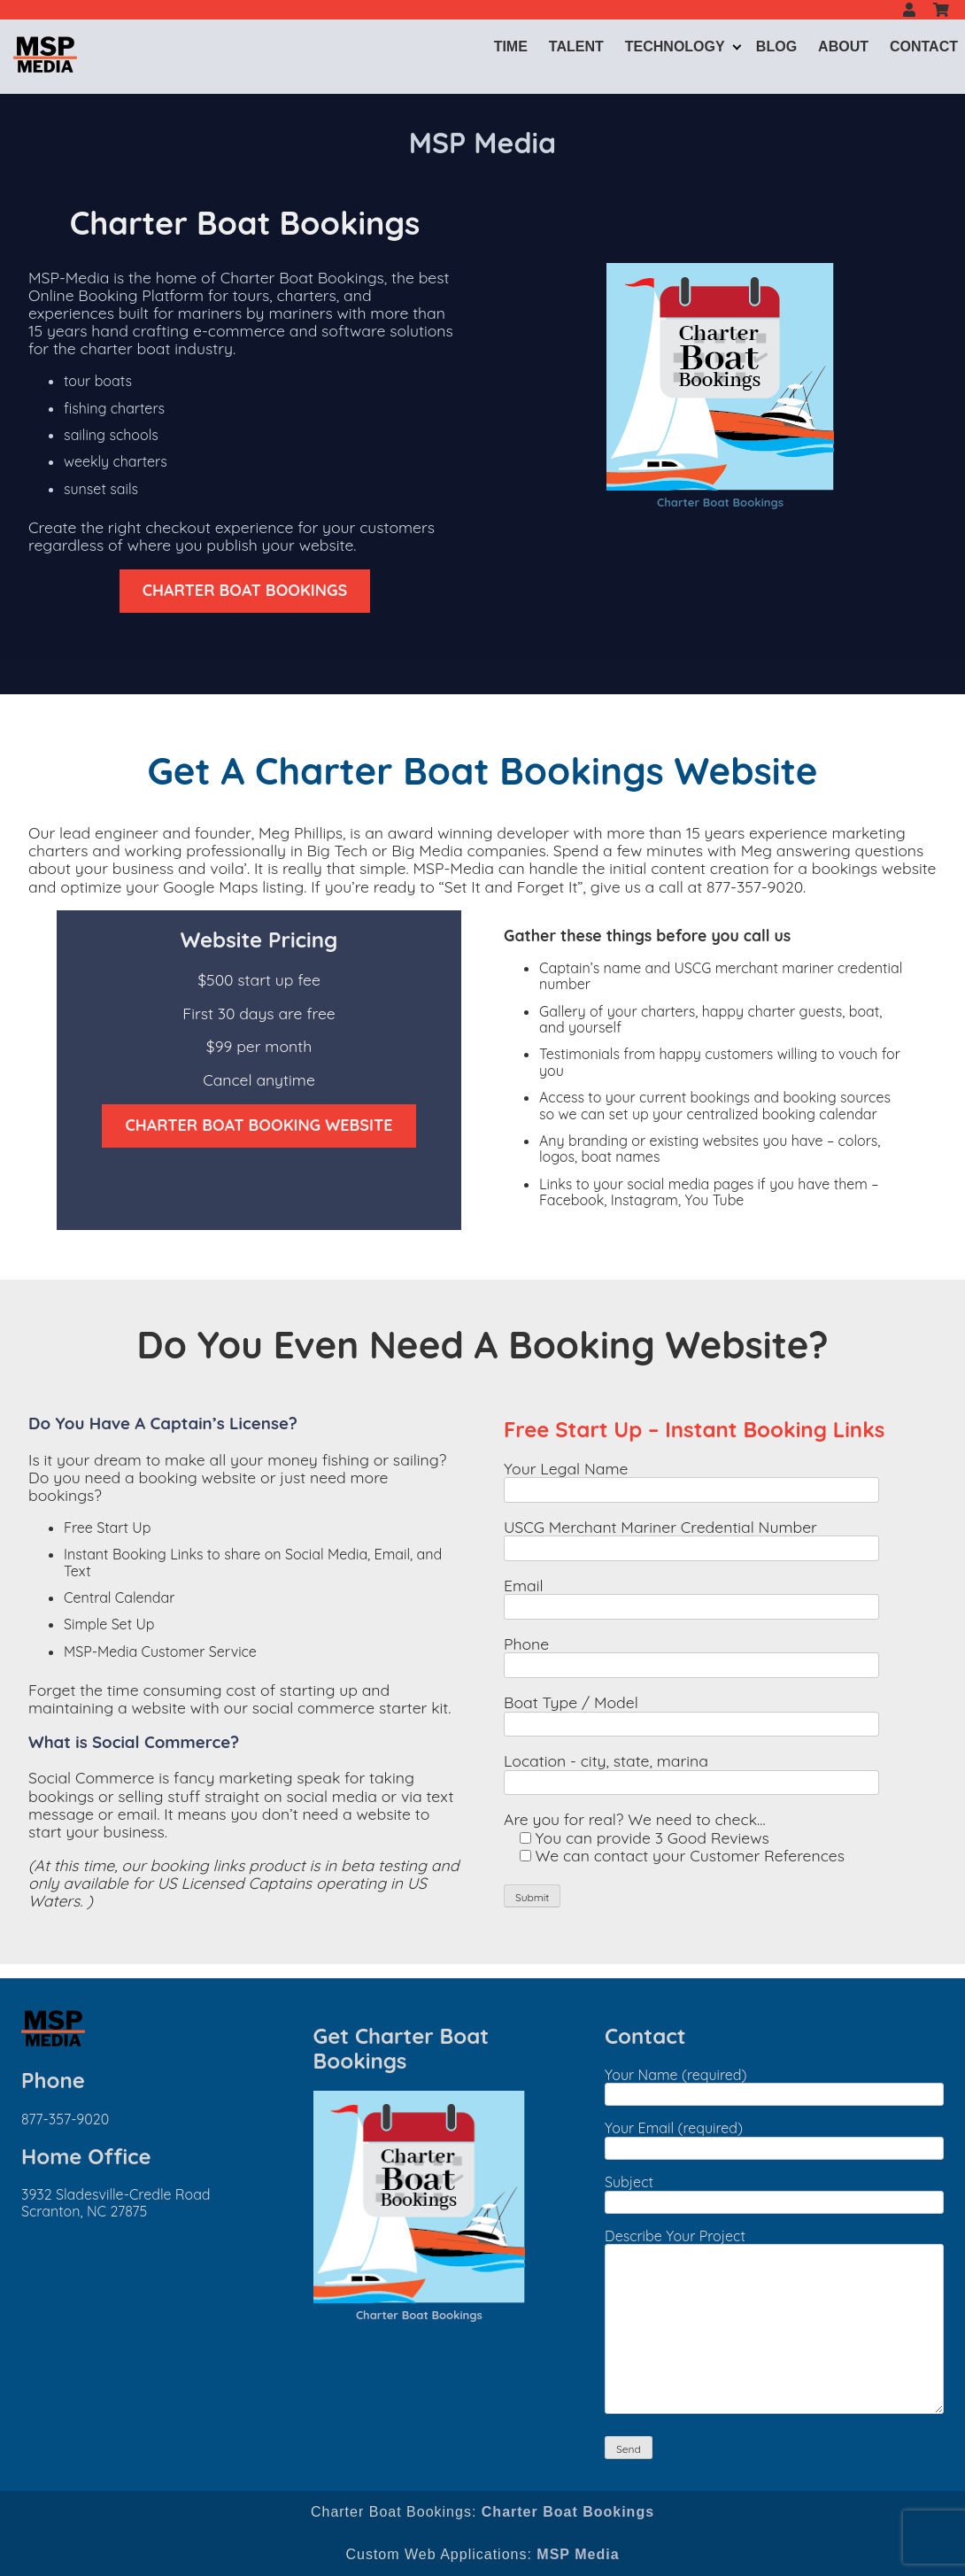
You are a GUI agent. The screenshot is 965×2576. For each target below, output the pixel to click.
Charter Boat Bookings (720, 502)
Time (511, 46)
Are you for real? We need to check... (635, 1819)
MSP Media (578, 2554)
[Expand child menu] (737, 46)
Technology (675, 46)
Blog (776, 46)
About (843, 46)
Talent (576, 46)
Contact (924, 46)
